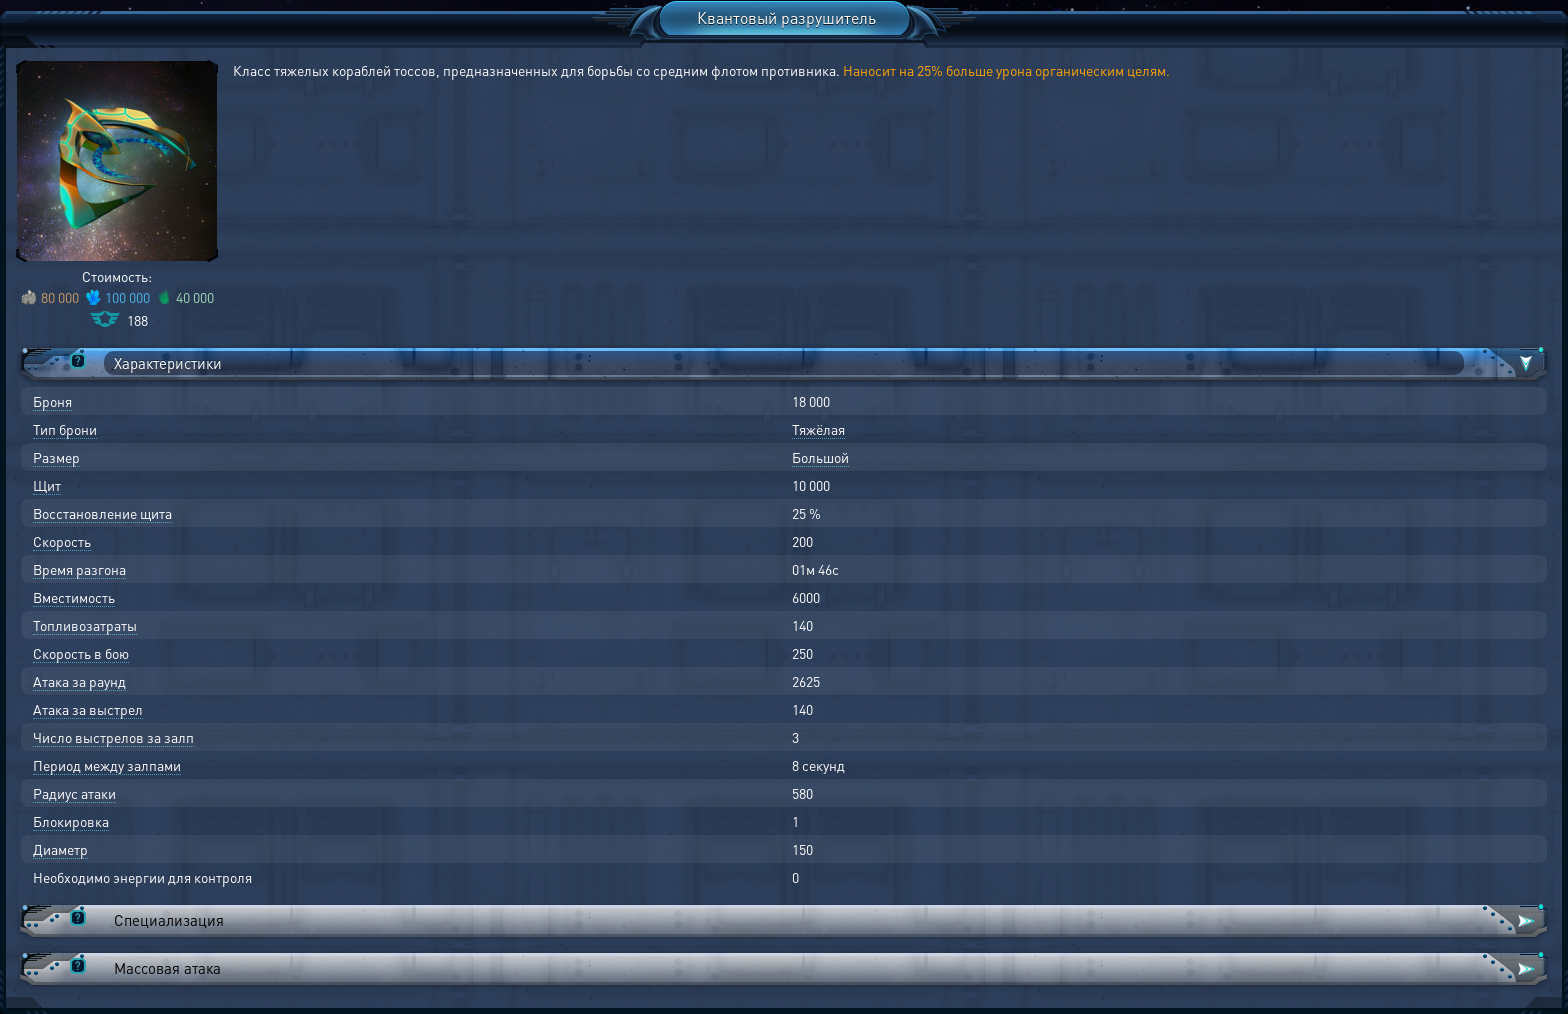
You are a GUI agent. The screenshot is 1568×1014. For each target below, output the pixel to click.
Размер (56, 457)
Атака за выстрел (88, 709)
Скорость (62, 541)
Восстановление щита (102, 513)
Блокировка (71, 821)
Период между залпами (107, 765)
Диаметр (60, 849)
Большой (820, 457)
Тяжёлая (818, 429)
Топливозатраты (85, 625)
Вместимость (74, 597)
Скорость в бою (81, 653)
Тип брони (65, 429)
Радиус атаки (74, 793)
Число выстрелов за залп (113, 737)
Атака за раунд (79, 681)
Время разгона (79, 569)
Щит (47, 485)
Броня (52, 401)
